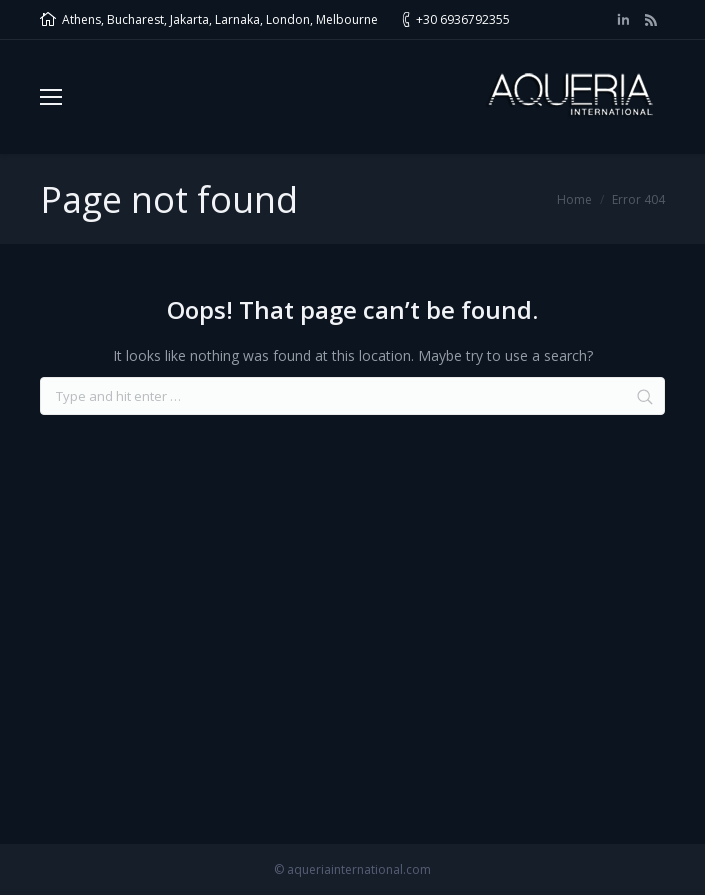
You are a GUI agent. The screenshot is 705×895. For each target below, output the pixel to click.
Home (574, 199)
